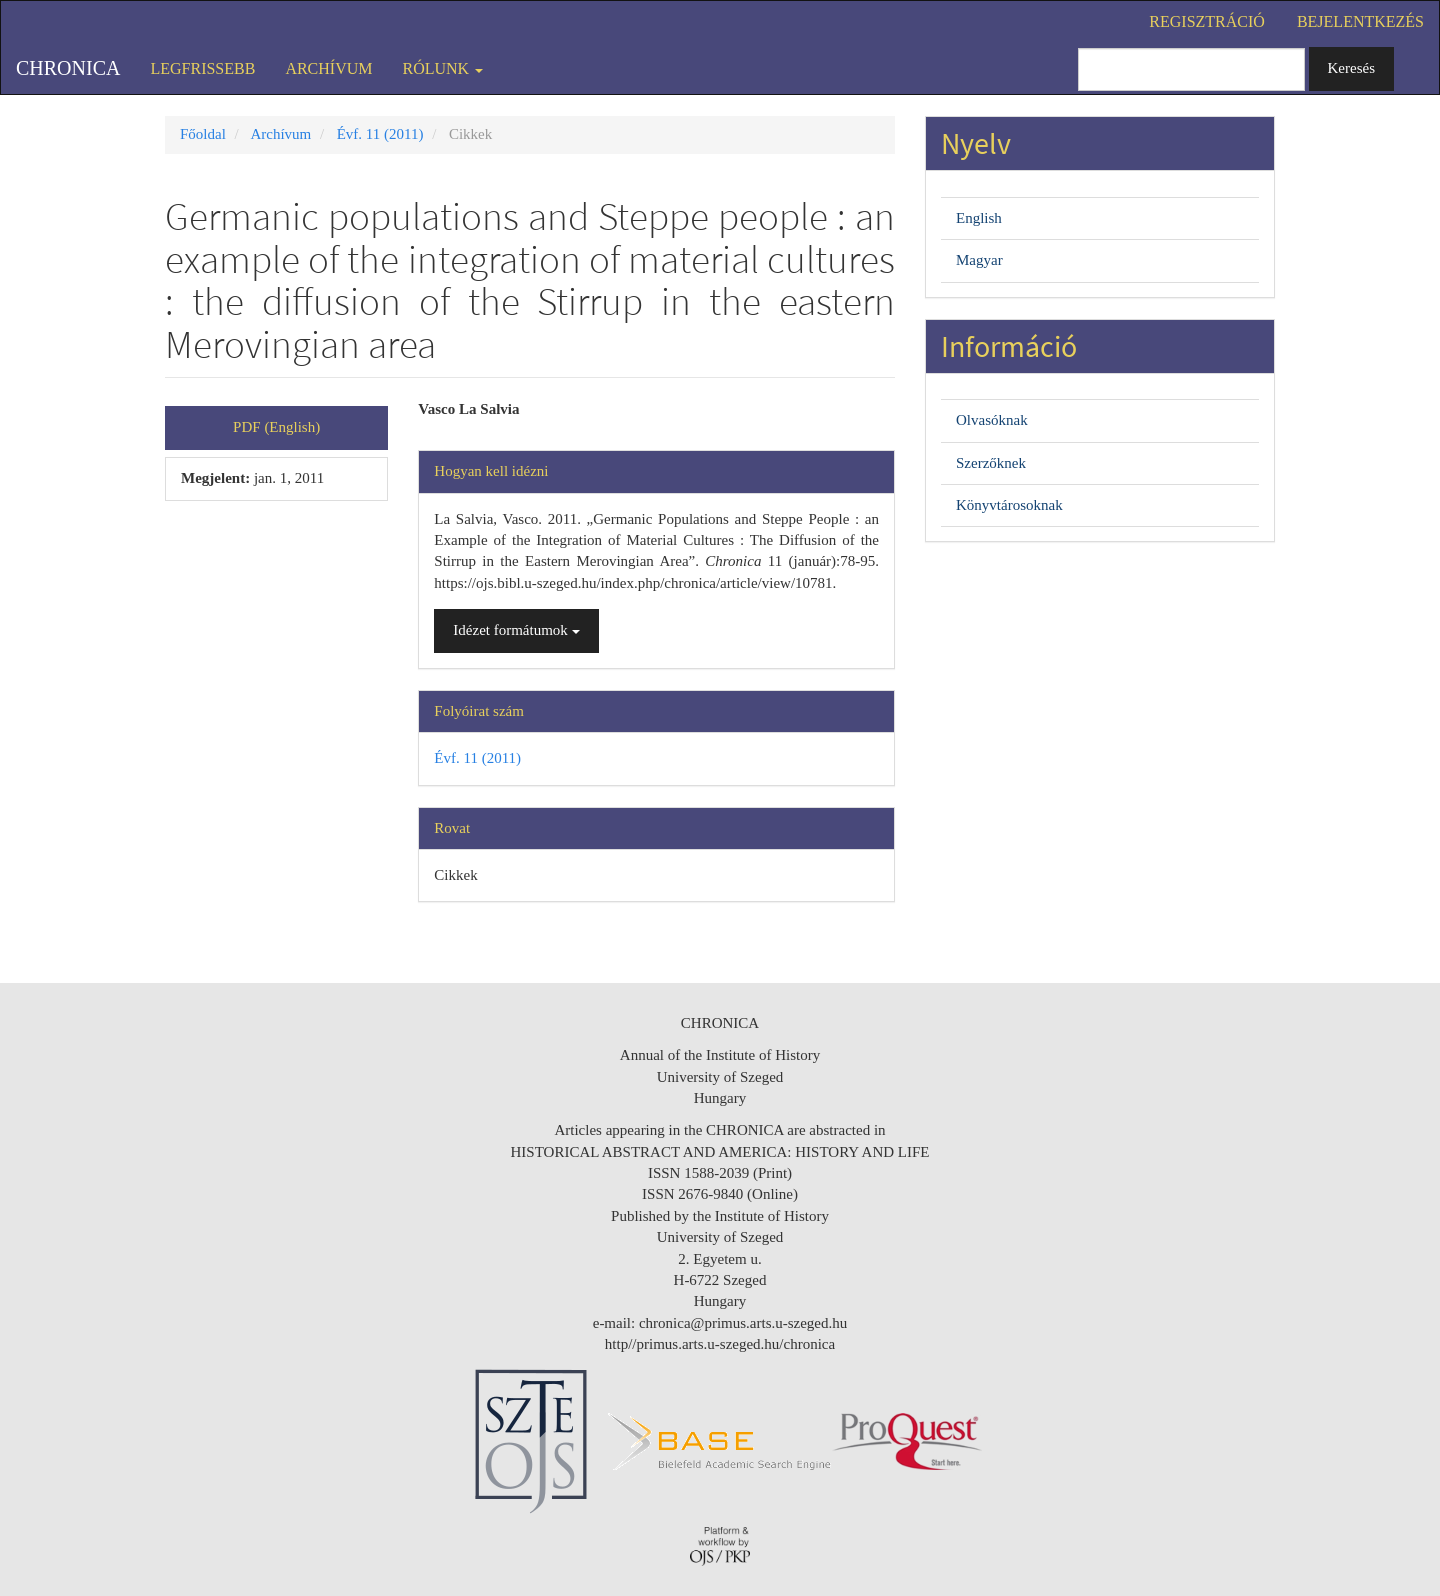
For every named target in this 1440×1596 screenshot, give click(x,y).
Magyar (979, 260)
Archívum (328, 68)
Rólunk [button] (443, 68)
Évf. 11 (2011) (380, 134)
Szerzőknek (991, 463)
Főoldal (203, 134)
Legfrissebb (202, 68)
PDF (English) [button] (276, 427)
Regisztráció (1207, 21)
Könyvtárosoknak (1009, 505)
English (979, 218)
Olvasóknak (992, 420)
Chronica (68, 68)
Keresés (1351, 68)
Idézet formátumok (516, 630)
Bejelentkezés (1360, 21)
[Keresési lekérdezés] (1191, 69)
